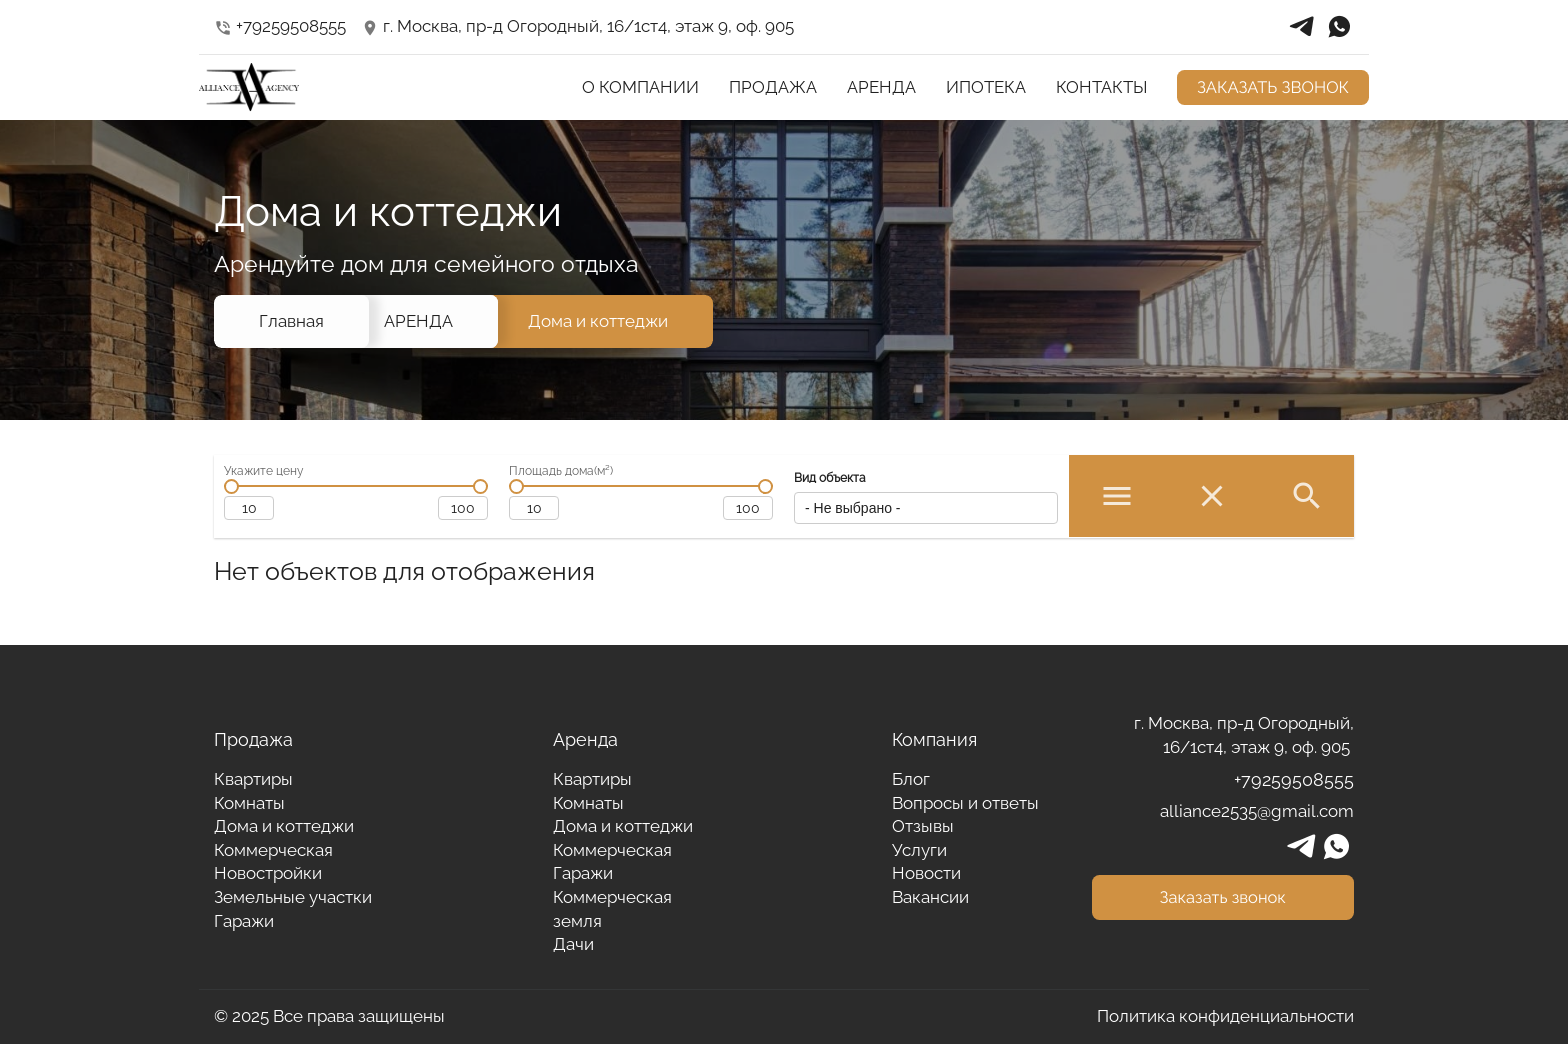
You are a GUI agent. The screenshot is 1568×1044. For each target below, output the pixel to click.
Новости (926, 873)
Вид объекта (830, 478)
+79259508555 (280, 26)
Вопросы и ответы (965, 803)
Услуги (919, 850)
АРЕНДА (881, 87)
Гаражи (244, 921)
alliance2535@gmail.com (1257, 811)
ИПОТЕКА (986, 87)
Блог (911, 779)
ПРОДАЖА (773, 87)
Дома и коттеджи (598, 321)
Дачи (573, 944)
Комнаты (249, 803)
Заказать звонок (1223, 897)
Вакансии (930, 897)
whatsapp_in (1339, 26)
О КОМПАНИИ (640, 87)
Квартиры (253, 779)
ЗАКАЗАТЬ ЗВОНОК (1273, 87)
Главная (291, 321)
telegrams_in (1302, 26)
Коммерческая (273, 850)
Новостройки (268, 873)
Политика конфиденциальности (1225, 1016)
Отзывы (923, 826)
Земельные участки (293, 897)
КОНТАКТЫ (1101, 87)
